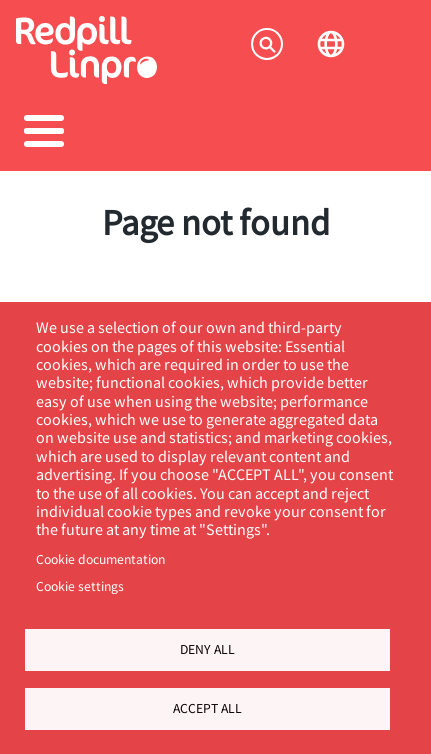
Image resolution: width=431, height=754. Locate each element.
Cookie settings (80, 586)
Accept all (207, 708)
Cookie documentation (100, 559)
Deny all (207, 649)
